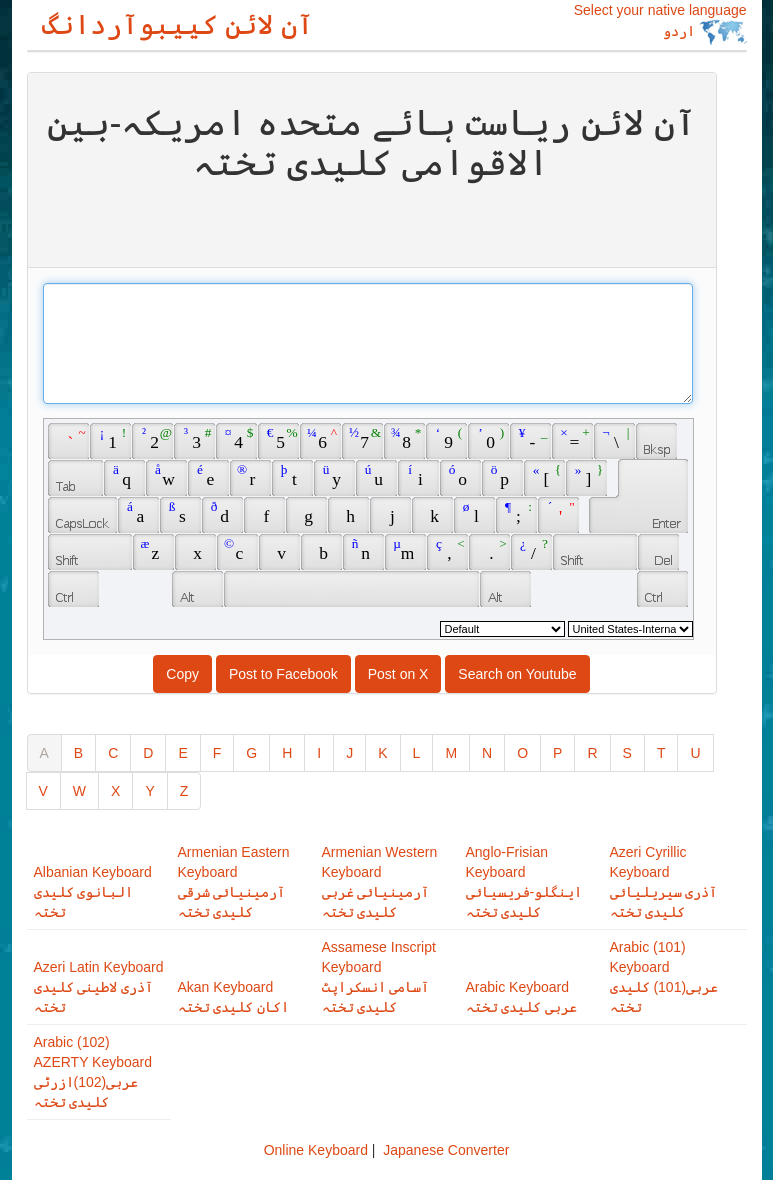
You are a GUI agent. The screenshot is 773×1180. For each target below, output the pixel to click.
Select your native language (660, 23)
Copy (182, 674)
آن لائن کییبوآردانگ (178, 24)
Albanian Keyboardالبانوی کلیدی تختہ (93, 892)
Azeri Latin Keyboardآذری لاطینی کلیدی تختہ (99, 987)
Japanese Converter (446, 1150)
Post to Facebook (283, 674)
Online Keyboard (316, 1150)
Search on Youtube (517, 674)
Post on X (398, 674)
